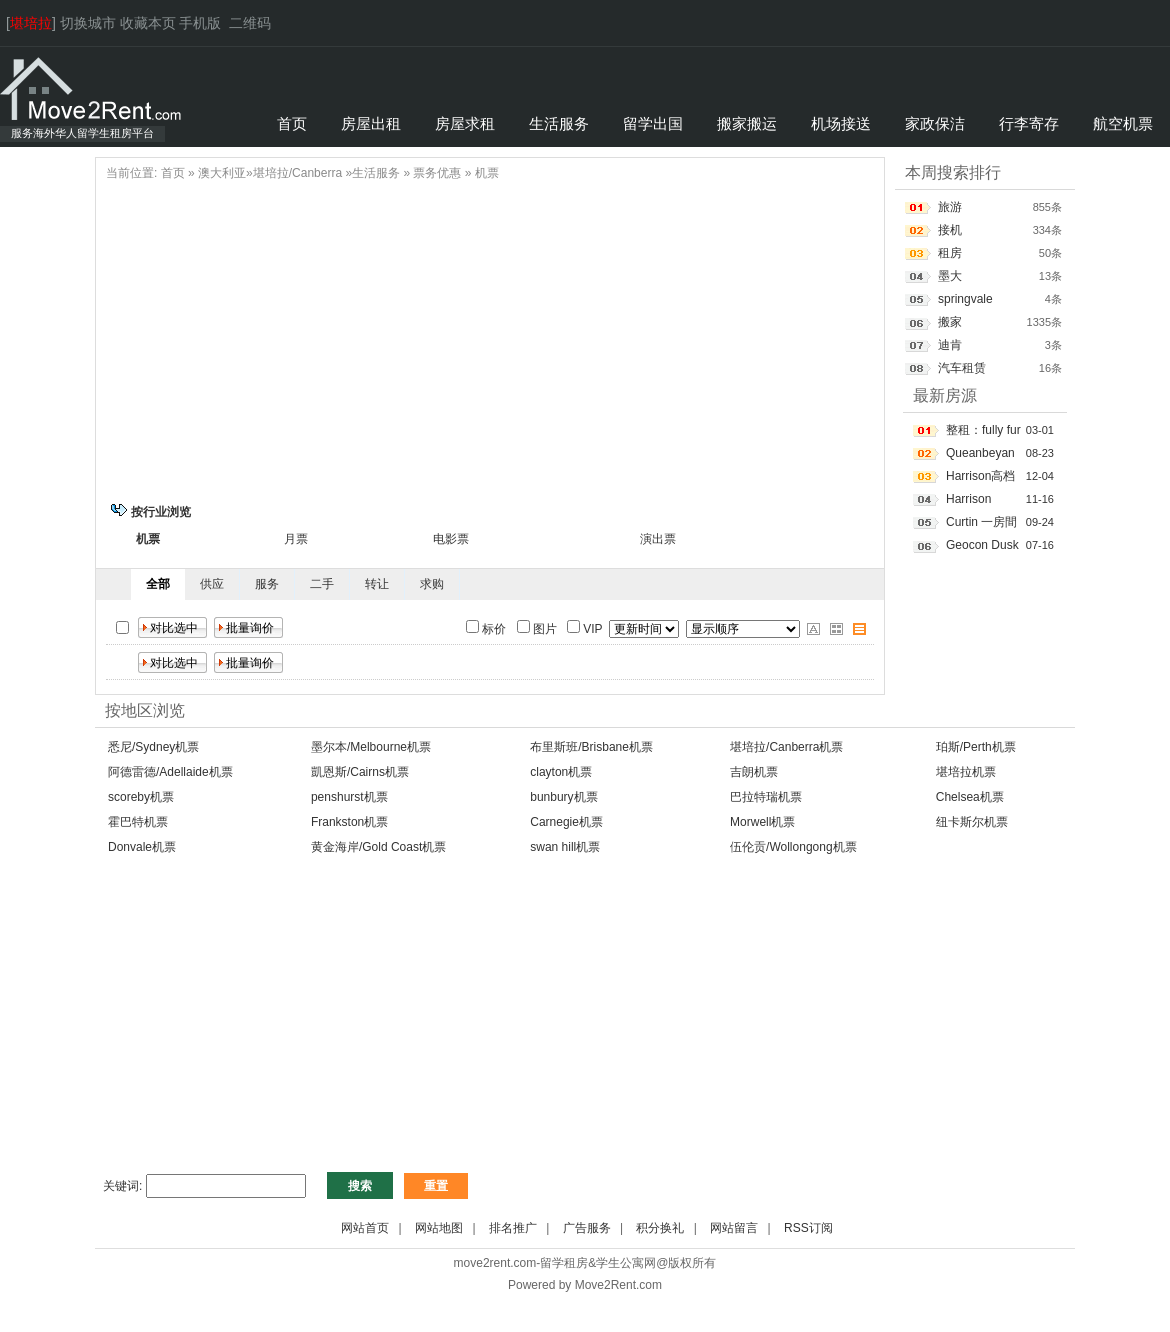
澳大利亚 (222, 173)
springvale (965, 299)
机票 (487, 173)
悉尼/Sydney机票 (153, 747)
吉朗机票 (754, 772)
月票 (296, 539)
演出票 (658, 539)
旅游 (950, 207)
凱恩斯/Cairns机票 (360, 772)
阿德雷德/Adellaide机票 (170, 772)
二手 (322, 584)
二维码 (250, 23)
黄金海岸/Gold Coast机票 (378, 847)
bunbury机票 (563, 797)
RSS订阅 (808, 1228)
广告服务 (587, 1228)
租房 (950, 253)
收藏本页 (148, 23)
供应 (212, 584)
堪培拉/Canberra (297, 173)
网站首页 (365, 1228)
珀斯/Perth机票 (976, 747)
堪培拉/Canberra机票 (786, 747)
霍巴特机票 (138, 822)
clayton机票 (561, 772)
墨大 (950, 276)
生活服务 (376, 173)
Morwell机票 (762, 822)
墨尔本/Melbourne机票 (371, 747)
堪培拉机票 (966, 772)
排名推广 (513, 1228)
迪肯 (950, 345)
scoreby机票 (141, 797)
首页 (173, 173)
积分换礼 (660, 1228)
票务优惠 (437, 173)
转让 (377, 584)
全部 (158, 584)
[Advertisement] (490, 339)
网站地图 (439, 1228)
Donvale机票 (142, 847)
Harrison (968, 499)
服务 (267, 584)
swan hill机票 (565, 847)
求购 (432, 584)
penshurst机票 (349, 797)
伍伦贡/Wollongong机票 (793, 847)
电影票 (451, 539)
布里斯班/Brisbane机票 (591, 747)
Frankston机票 (349, 822)
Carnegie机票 (566, 822)
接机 (950, 230)
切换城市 (88, 23)
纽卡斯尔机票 (972, 822)
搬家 (950, 322)
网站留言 (734, 1228)
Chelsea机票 (970, 797)
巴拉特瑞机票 (766, 797)
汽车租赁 (962, 368)
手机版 (200, 23)
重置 (436, 1186)
